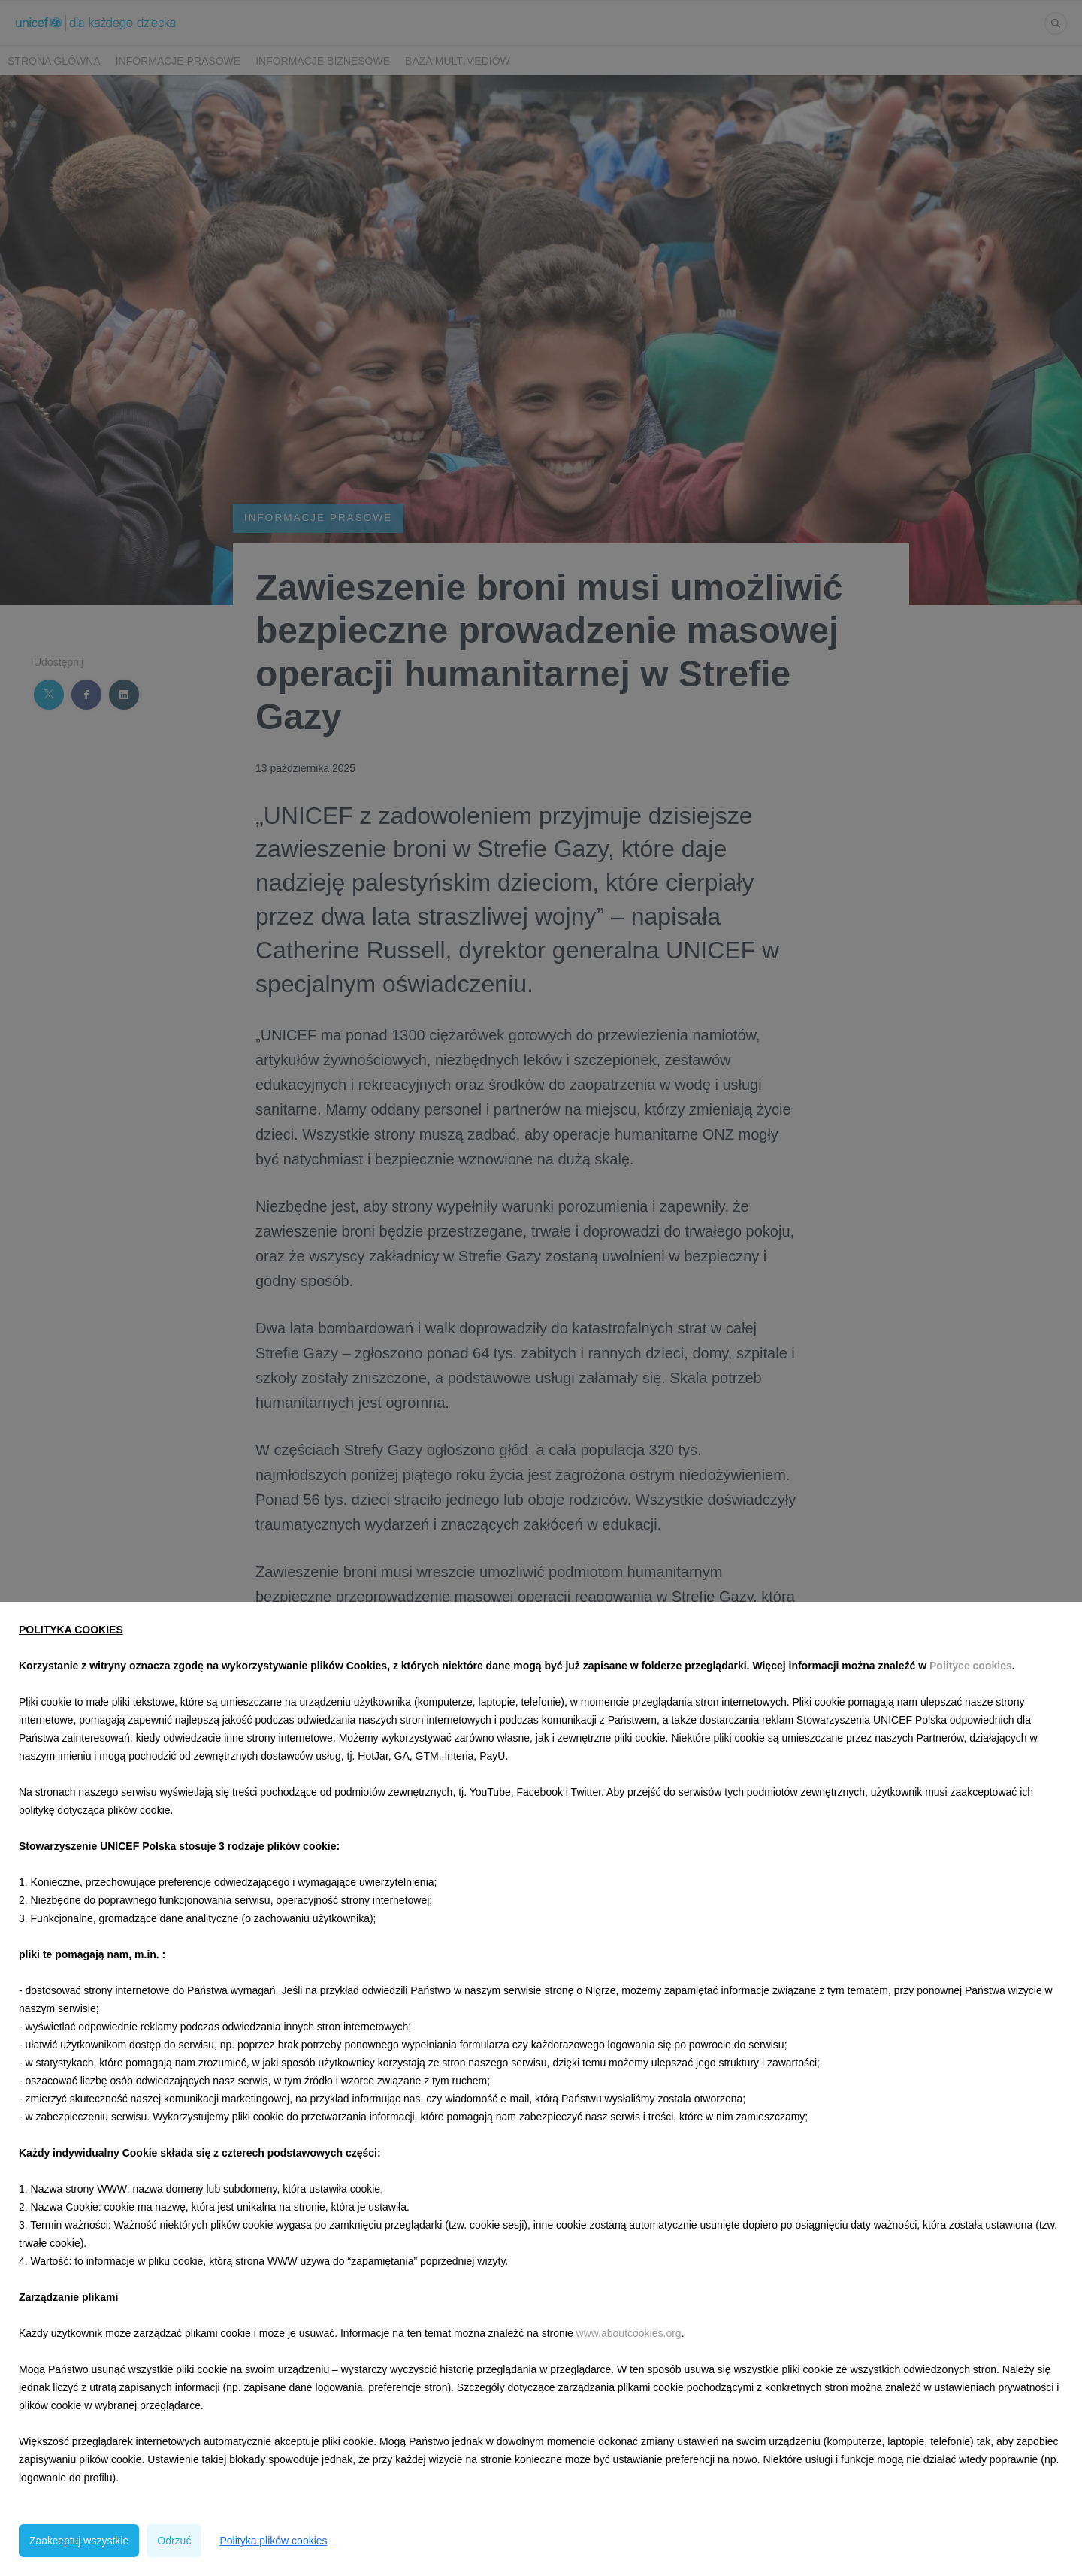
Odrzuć (174, 2541)
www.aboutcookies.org (629, 2333)
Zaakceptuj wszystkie (78, 2541)
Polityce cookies (970, 1666)
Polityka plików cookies (273, 2541)
